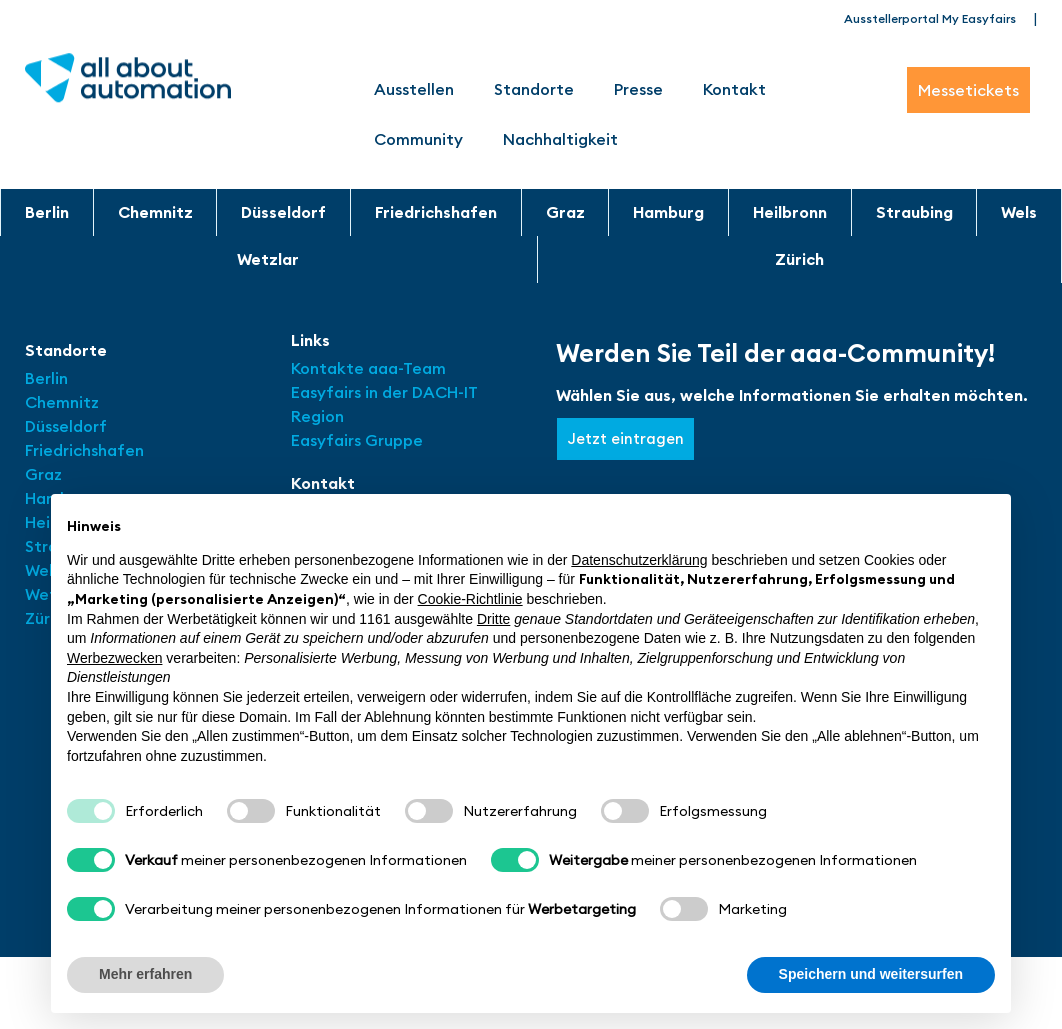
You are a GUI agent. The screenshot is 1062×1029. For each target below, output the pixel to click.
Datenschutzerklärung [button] (639, 560)
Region (317, 416)
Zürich (799, 259)
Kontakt (734, 89)
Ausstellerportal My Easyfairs (930, 18)
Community (418, 139)
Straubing (914, 212)
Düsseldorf (283, 212)
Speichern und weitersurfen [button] (871, 974)
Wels (1019, 212)
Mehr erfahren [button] (145, 974)
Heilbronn (790, 212)
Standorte (534, 89)
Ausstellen (414, 89)
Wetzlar (268, 259)
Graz (565, 212)
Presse (638, 89)
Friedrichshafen (436, 212)
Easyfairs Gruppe (357, 440)
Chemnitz (155, 212)
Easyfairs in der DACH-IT (384, 392)
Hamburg (668, 212)
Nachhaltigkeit (560, 139)
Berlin (47, 212)
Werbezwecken (114, 658)
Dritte (493, 619)
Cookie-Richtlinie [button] (470, 599)
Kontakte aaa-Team (368, 368)
